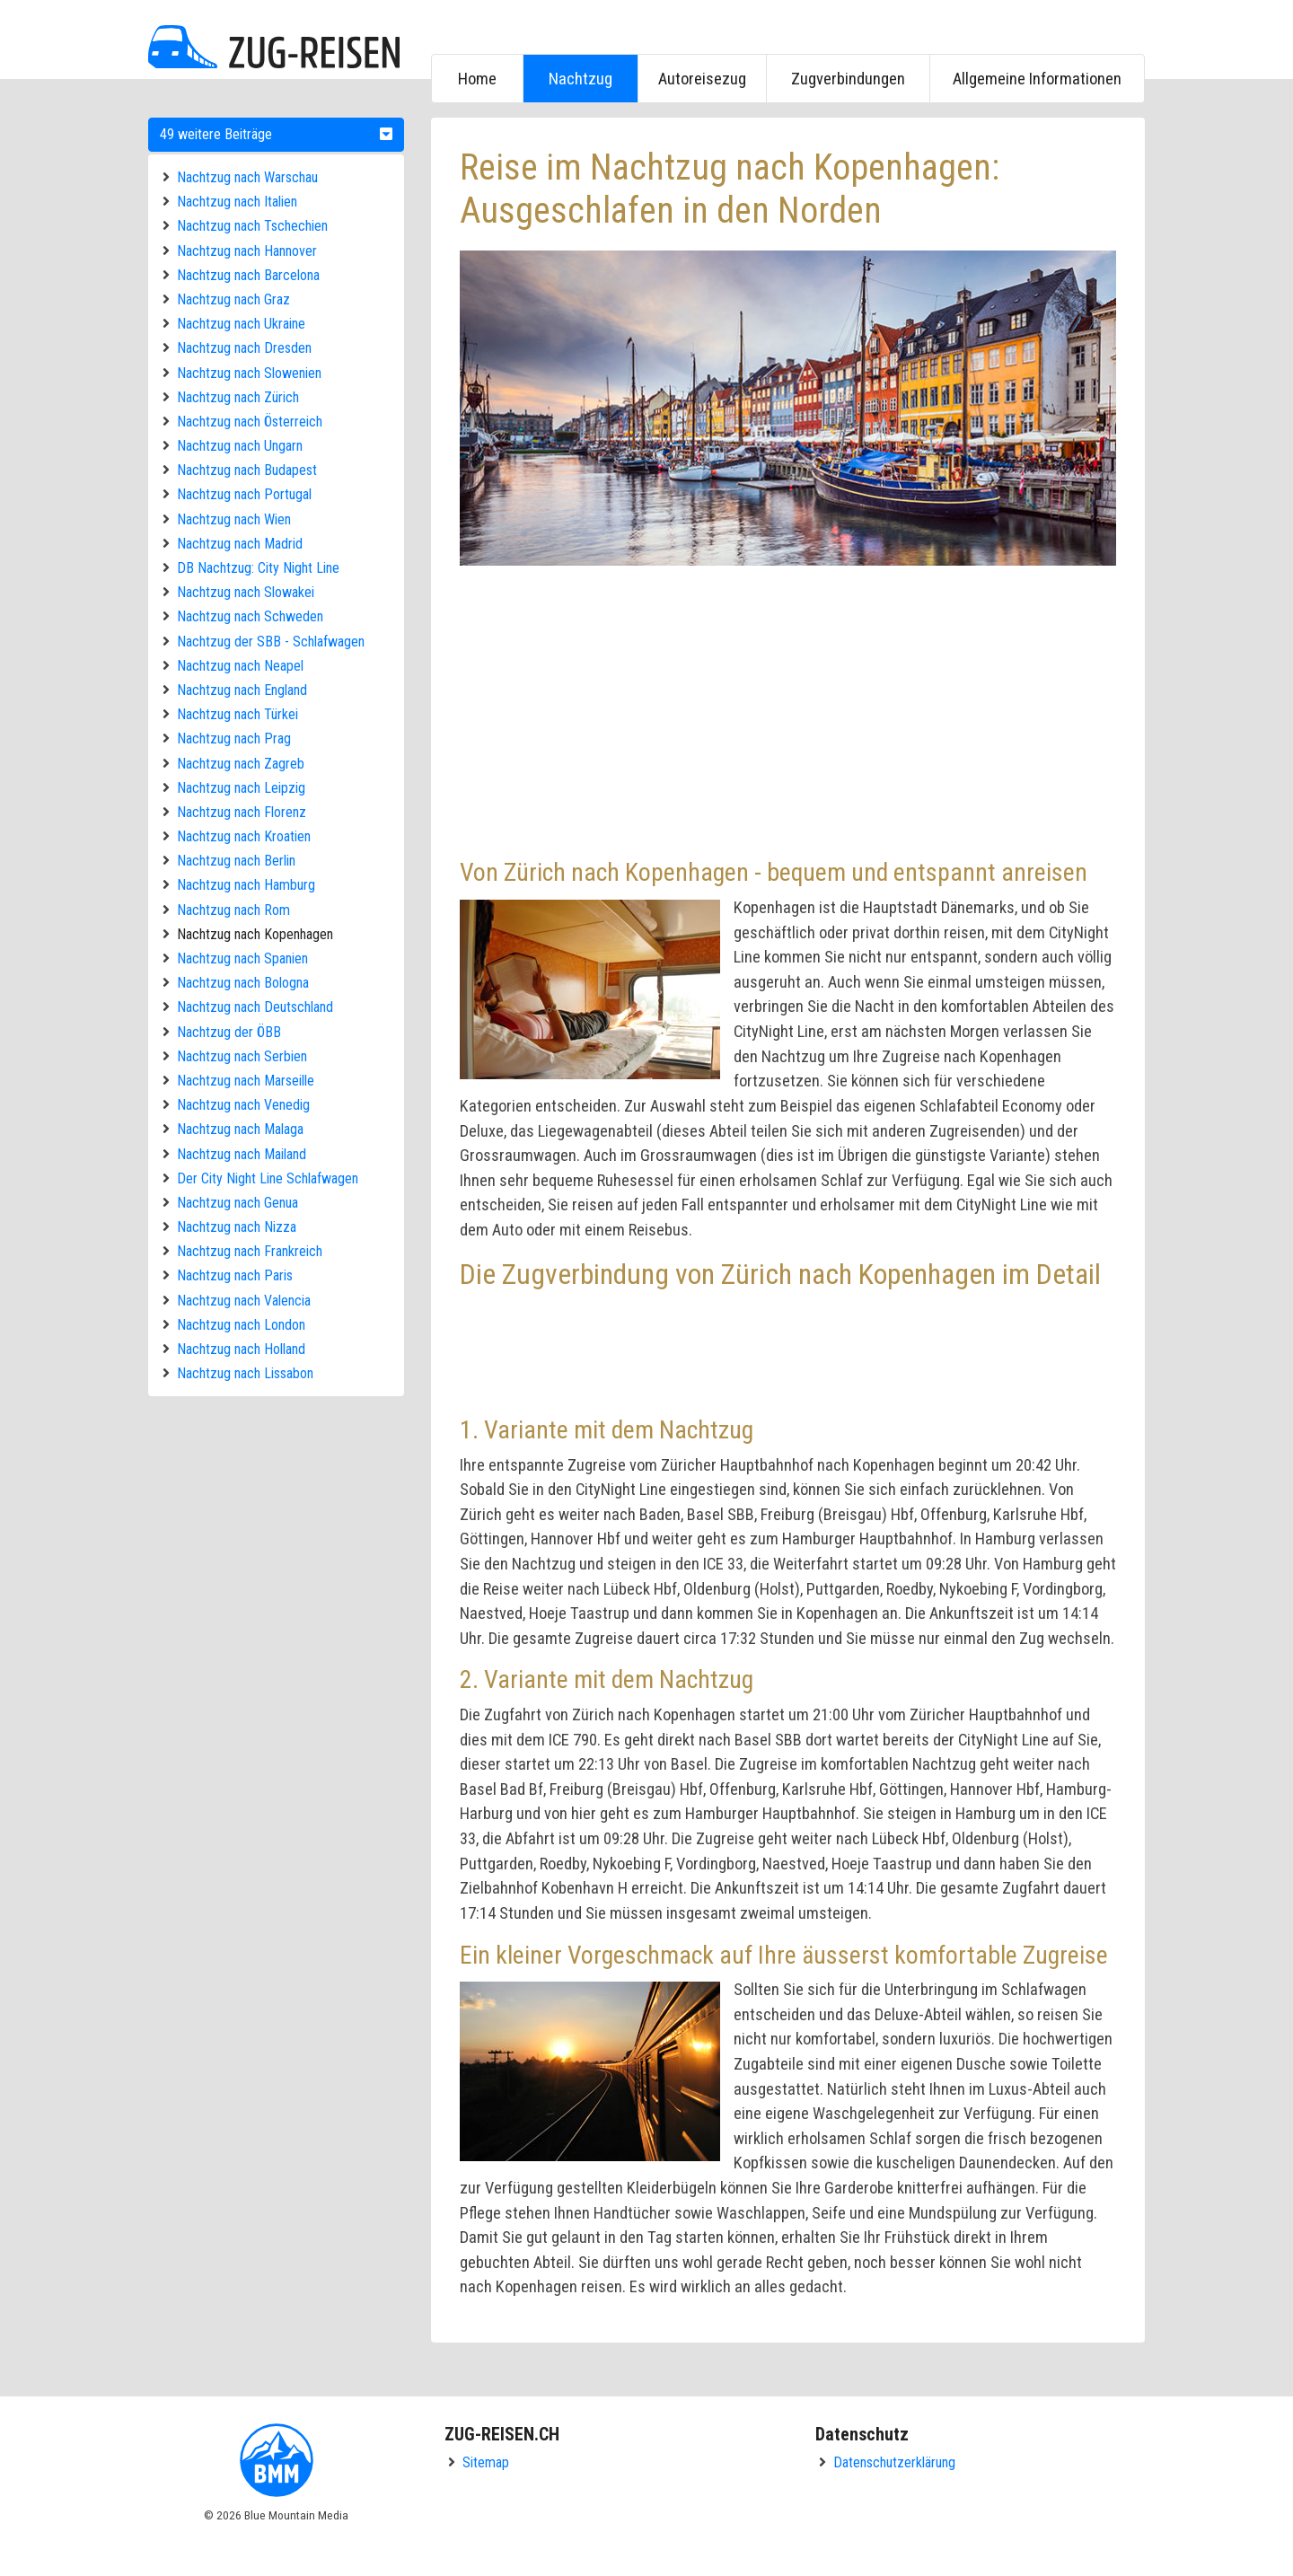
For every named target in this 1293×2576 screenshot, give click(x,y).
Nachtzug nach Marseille (245, 1080)
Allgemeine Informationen (1037, 78)
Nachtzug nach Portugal (244, 494)
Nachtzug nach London (241, 1324)
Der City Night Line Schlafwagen (267, 1178)
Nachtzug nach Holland (241, 1349)
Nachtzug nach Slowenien (249, 373)
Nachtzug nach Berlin (236, 860)
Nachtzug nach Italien (237, 201)
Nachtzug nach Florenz (241, 812)
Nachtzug (580, 78)
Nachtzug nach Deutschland (255, 1006)
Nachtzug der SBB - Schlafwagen (271, 641)
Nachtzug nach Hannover (247, 250)
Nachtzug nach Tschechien (252, 225)
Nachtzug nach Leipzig (241, 787)
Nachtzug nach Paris (235, 1275)
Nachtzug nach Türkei (237, 714)
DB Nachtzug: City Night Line (258, 567)
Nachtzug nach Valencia (244, 1300)
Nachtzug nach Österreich (249, 421)
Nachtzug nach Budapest (247, 470)
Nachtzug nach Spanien (242, 958)
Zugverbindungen (848, 78)
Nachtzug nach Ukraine (241, 323)
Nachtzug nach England (242, 690)
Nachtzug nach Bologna (243, 982)
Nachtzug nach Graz (233, 299)
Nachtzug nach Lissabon (245, 1373)
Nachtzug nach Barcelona (248, 275)
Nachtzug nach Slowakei (245, 592)
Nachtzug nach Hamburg (246, 884)
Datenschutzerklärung (894, 2462)
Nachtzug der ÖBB (229, 1032)
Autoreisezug (702, 78)
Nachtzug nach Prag (234, 738)
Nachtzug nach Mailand (241, 1154)
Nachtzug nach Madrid (240, 543)
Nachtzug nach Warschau (247, 177)
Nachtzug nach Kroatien (244, 836)
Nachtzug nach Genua (237, 1202)
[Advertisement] (788, 709)
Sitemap (485, 2462)
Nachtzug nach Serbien (242, 1056)
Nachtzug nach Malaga (240, 1129)
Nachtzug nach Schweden (250, 616)
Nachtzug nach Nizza (236, 1226)
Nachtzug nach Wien (234, 519)
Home (477, 78)
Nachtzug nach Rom (233, 910)
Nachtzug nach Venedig (243, 1104)
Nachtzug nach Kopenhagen (255, 934)
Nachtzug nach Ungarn (240, 445)
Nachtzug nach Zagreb (240, 763)
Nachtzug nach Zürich (238, 397)
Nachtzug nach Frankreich (249, 1251)
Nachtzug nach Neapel (240, 665)
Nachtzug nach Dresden (244, 347)
